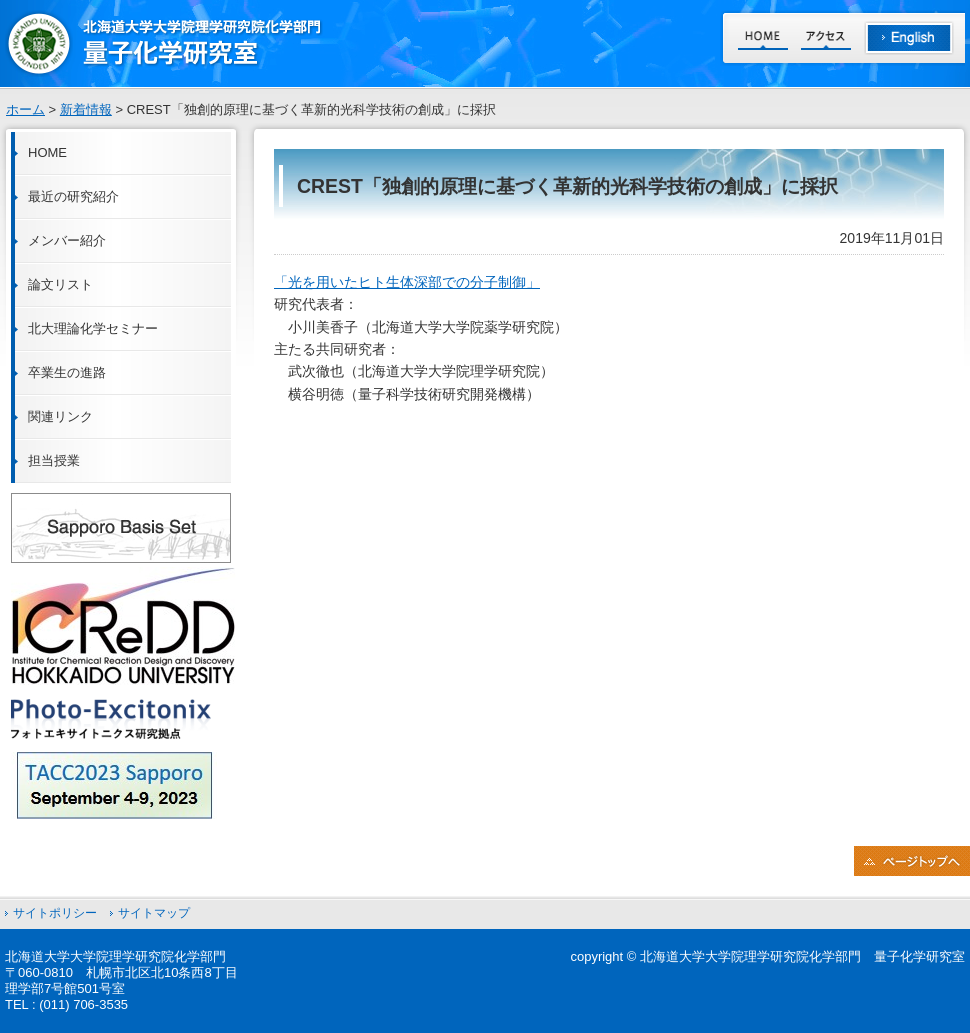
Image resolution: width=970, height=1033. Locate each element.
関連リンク (60, 416)
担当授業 (54, 460)
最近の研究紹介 (73, 196)
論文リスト (60, 284)
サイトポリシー (55, 913)
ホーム (25, 109)
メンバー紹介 (67, 240)
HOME (47, 152)
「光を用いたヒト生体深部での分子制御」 (407, 282)
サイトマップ (154, 913)
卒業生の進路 (67, 372)
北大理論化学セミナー (93, 328)
